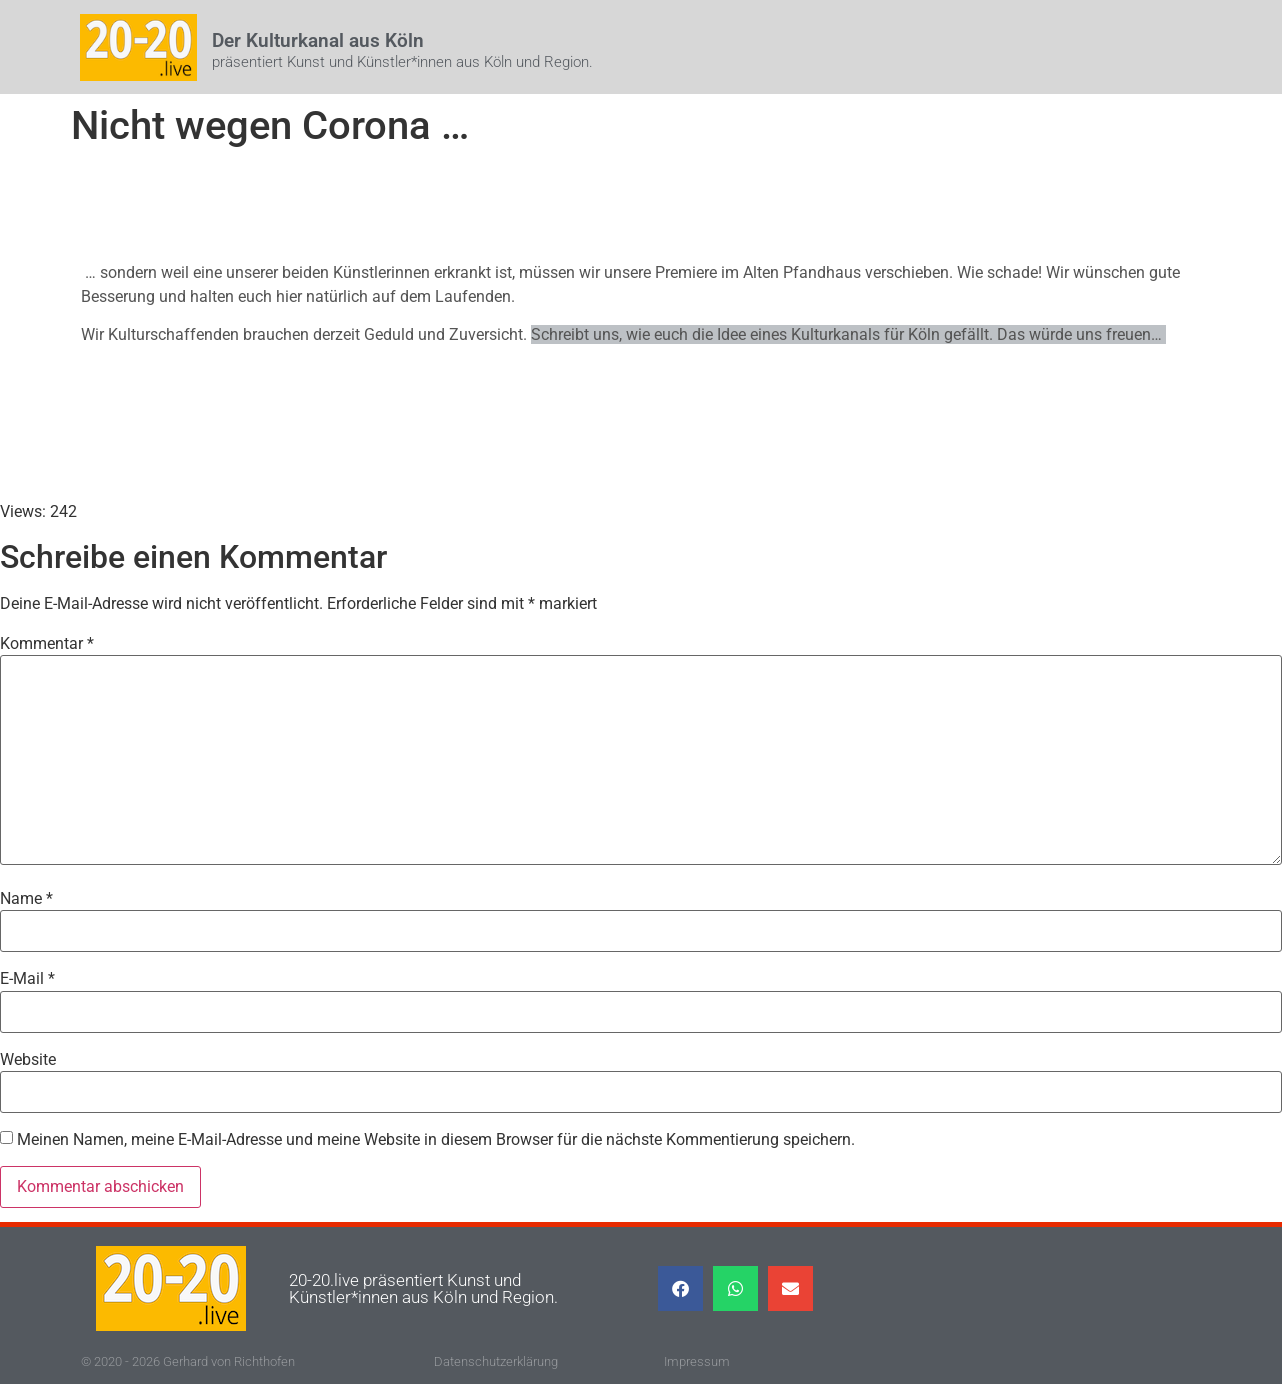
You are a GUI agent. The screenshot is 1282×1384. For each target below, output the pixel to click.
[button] (680, 1288)
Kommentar (47, 644)
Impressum (697, 1361)
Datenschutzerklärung (496, 1361)
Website (28, 1060)
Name (26, 899)
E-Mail (27, 979)
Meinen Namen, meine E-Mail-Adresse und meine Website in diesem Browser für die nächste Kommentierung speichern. (436, 1140)
